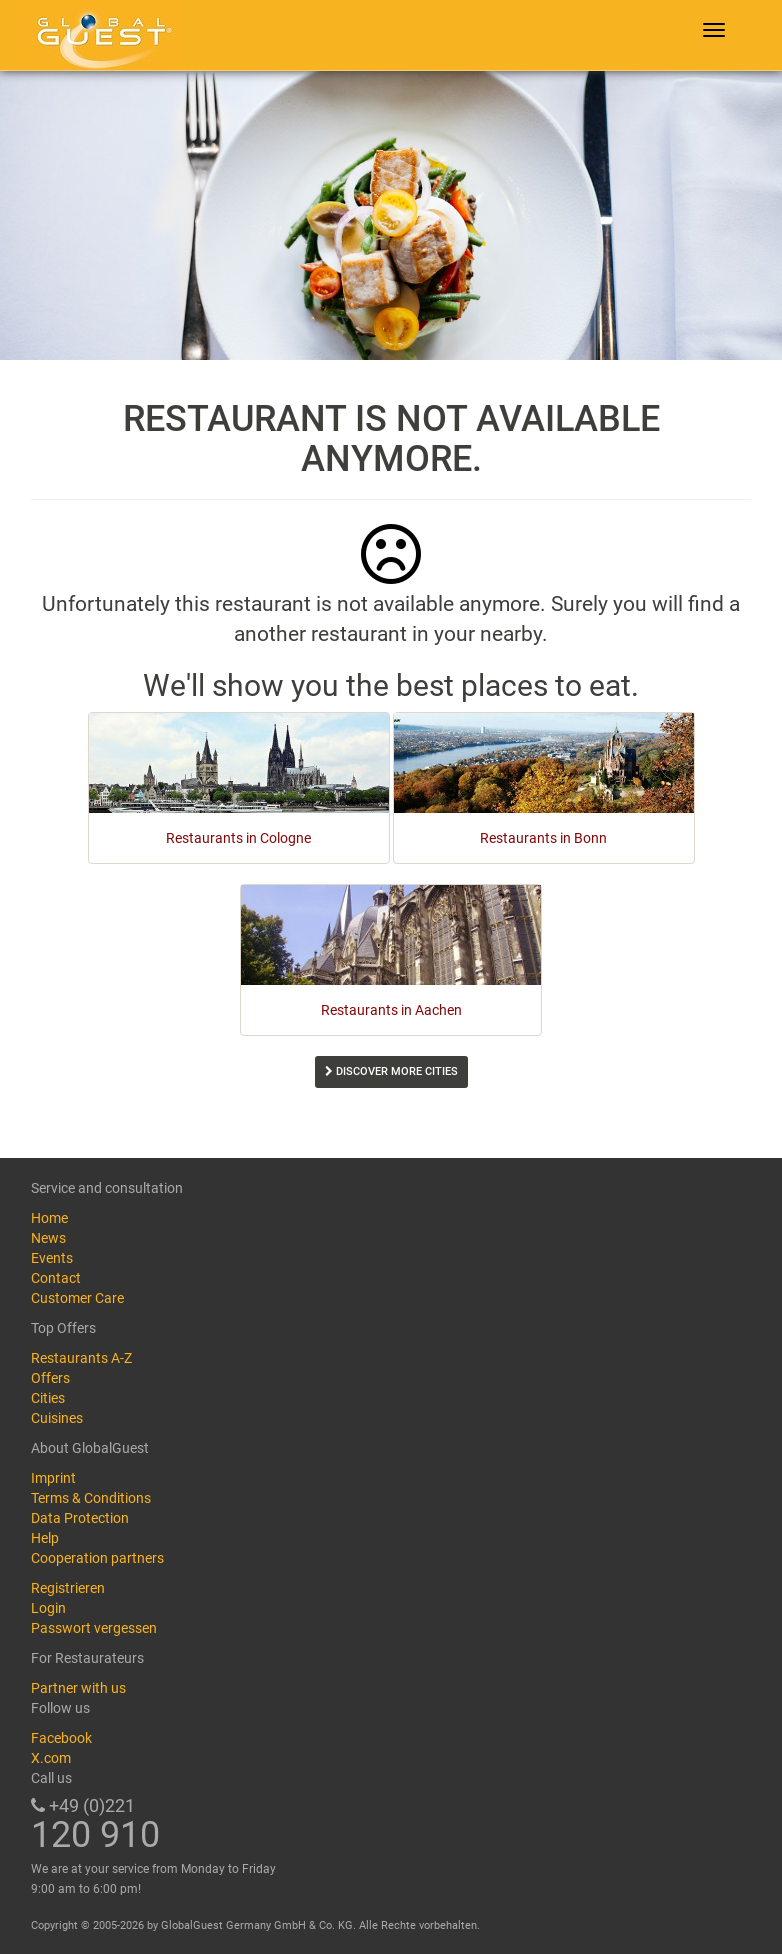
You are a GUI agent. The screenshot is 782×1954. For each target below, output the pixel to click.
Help (45, 1538)
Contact (56, 1278)
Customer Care (77, 1298)
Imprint (53, 1478)
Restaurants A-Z (81, 1358)
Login (48, 1608)
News (48, 1238)
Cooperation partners (97, 1558)
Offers (50, 1378)
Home (49, 1218)
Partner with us (78, 1688)
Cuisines (57, 1418)
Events (52, 1258)
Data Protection (80, 1518)
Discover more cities (391, 1071)
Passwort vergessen (94, 1628)
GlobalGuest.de (101, 35)
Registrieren (68, 1588)
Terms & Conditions (91, 1498)
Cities (48, 1398)
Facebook (61, 1738)
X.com (51, 1758)
